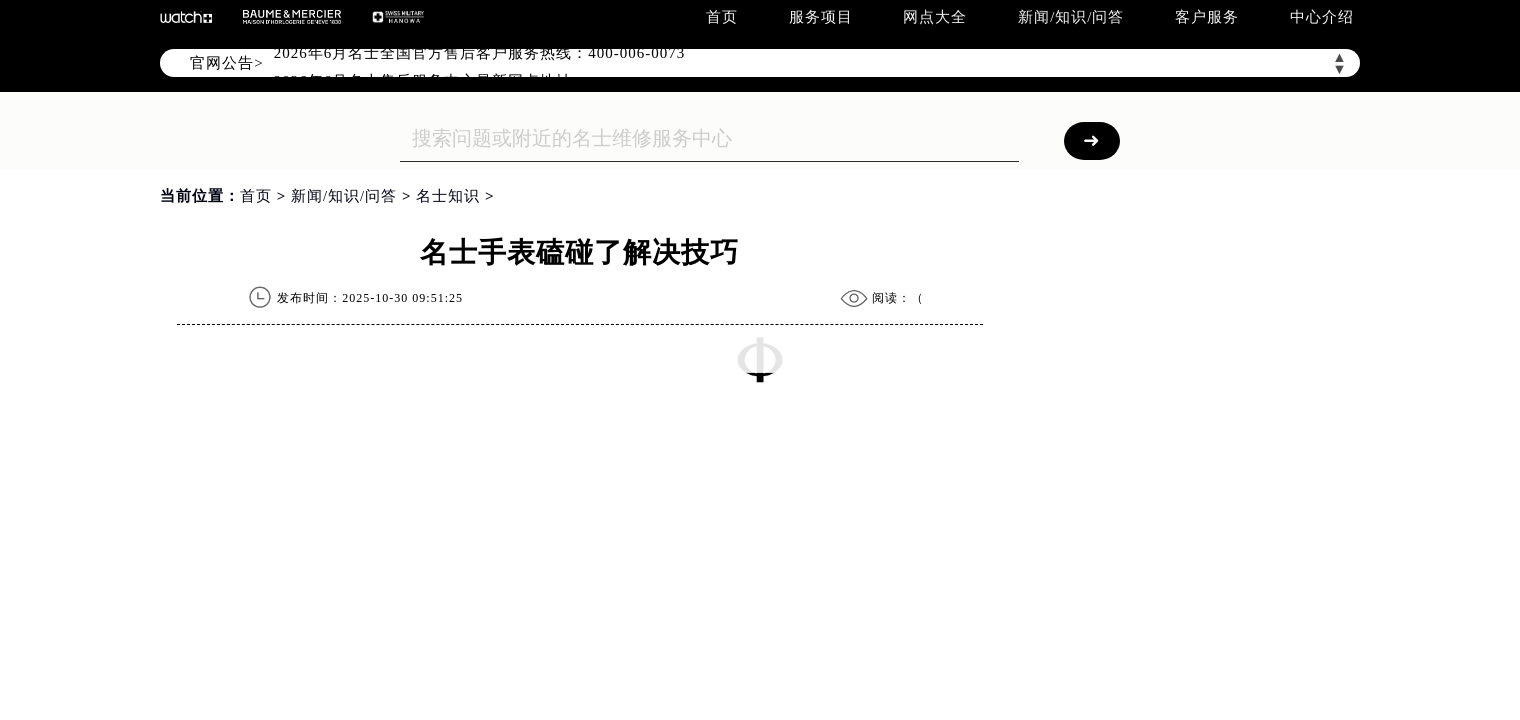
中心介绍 (1322, 17)
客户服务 (1207, 17)
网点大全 (935, 17)
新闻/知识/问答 (1071, 17)
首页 (722, 17)
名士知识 (448, 196)
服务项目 (821, 17)
